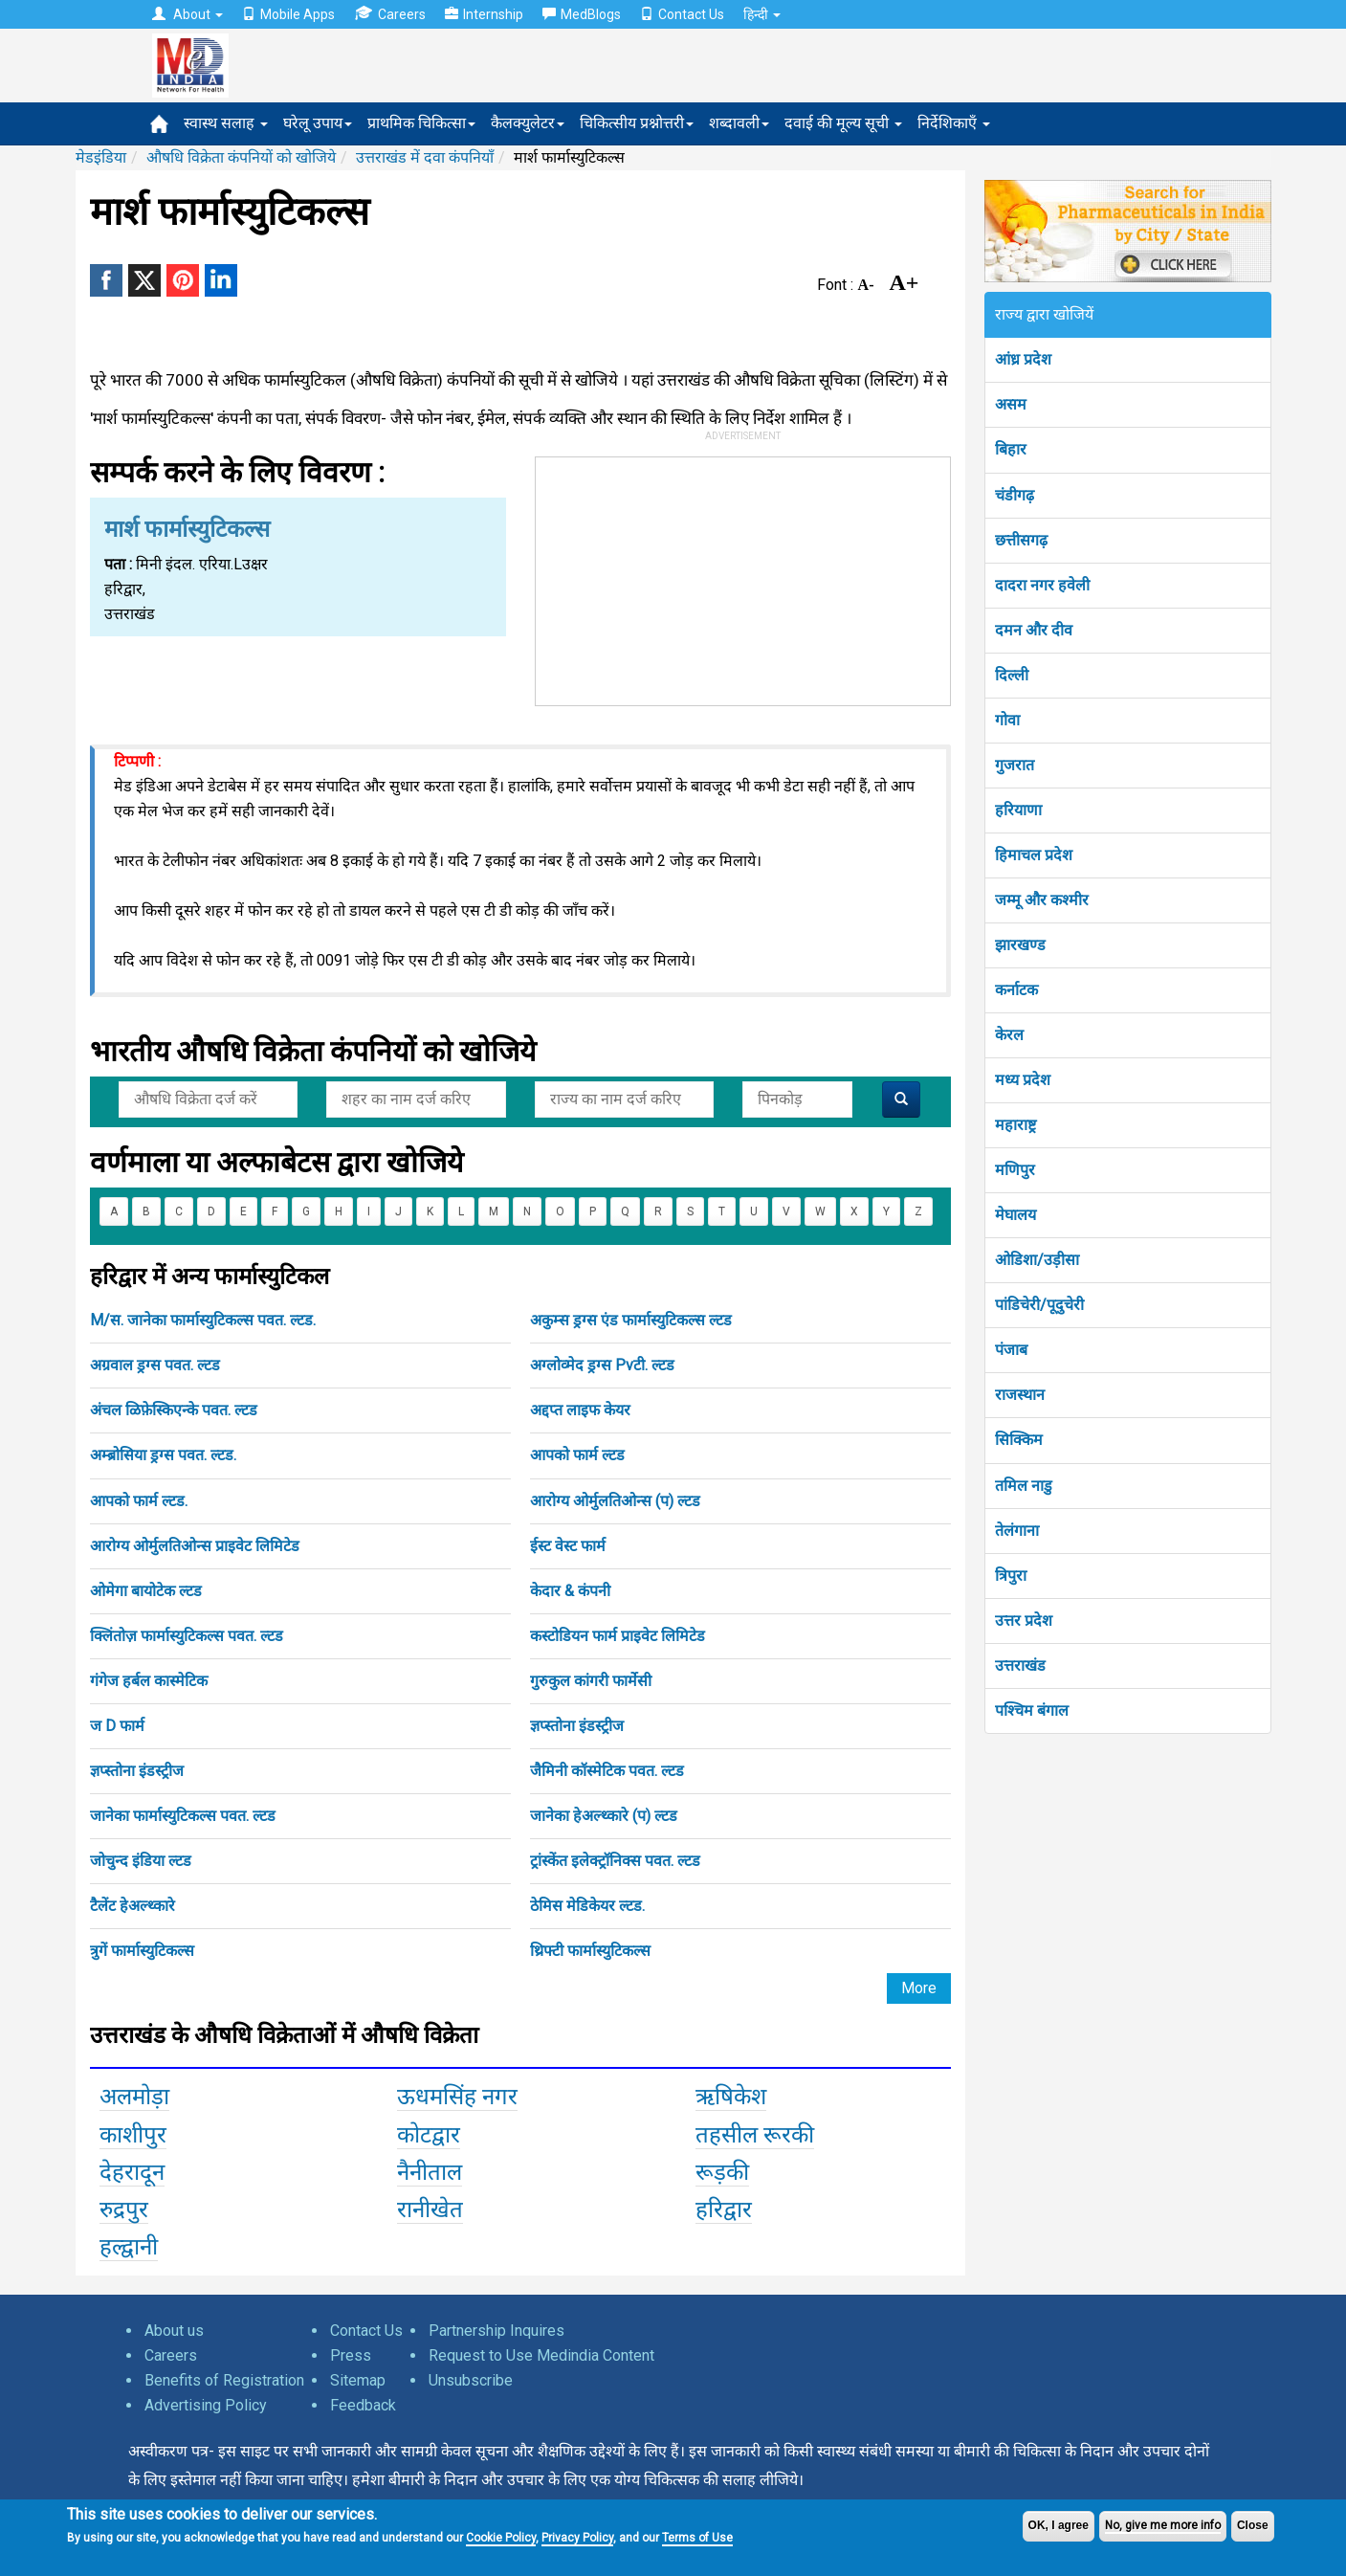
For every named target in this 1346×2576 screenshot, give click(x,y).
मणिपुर (1015, 1170)
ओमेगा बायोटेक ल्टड (146, 1591)
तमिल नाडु (1023, 1486)
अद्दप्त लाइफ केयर (580, 1410)
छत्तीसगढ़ (1021, 540)
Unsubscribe (471, 2380)
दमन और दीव (1033, 630)
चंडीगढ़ (1014, 495)
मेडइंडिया (101, 157)
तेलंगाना (1017, 1530)
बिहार (1010, 449)
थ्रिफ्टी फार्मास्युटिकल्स (590, 1951)
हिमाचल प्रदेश (1033, 855)
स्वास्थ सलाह (226, 123)
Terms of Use (697, 2537)
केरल (1009, 1035)
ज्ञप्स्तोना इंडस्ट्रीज (577, 1726)
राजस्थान (1020, 1395)
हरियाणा (1018, 810)
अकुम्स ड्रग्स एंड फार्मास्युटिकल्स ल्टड (631, 1320)
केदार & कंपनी (570, 1591)
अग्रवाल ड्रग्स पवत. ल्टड (155, 1365)
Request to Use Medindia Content (541, 2355)
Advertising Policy (205, 2405)
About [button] (187, 14)
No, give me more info (1163, 2525)
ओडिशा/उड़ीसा (1037, 1260)
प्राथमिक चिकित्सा (421, 123)
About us (174, 2330)
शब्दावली (739, 123)
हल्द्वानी (128, 2246)
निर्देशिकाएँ (953, 123)
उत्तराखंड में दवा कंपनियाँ (425, 157)
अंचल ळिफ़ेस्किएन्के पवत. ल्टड (173, 1410)
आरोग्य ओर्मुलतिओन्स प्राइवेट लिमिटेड (194, 1546)
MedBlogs (581, 14)
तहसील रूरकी (754, 2134)
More (919, 1988)
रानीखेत (430, 2209)
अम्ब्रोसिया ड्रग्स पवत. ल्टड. (163, 1455)
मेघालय (1015, 1215)
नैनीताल (429, 2172)
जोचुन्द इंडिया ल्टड (140, 1861)
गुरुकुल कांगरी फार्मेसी (590, 1681)
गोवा (1007, 720)
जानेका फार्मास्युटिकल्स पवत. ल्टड (183, 1816)
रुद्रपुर (123, 2209)
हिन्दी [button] (762, 14)
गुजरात (1014, 765)
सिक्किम (1019, 1440)
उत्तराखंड (1020, 1665)
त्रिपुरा (1010, 1575)
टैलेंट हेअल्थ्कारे (132, 1906)
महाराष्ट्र (1015, 1125)
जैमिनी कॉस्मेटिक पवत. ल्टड (607, 1771)
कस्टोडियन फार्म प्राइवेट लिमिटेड (617, 1636)
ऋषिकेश (730, 2096)
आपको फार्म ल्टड (577, 1455)
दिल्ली (1011, 675)
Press (350, 2355)
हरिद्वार (723, 2209)
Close (1253, 2525)
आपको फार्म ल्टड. (139, 1501)
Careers (390, 14)
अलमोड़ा (134, 2096)
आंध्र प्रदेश (1023, 359)
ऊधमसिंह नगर (457, 2096)
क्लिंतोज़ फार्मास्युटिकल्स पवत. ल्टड (186, 1636)
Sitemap (358, 2380)
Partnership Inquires (496, 2330)
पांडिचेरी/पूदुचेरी (1039, 1305)
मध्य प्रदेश (1022, 1080)
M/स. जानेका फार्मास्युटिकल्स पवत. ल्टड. (203, 1320)
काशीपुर (132, 2134)
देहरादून (132, 2172)
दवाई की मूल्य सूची (843, 123)
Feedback (363, 2405)
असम (1010, 404)
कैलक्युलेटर (527, 123)
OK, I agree (1058, 2525)
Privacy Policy (577, 2537)
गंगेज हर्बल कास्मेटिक (149, 1681)
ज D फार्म (117, 1726)
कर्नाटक (1016, 990)
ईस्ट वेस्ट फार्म (568, 1546)
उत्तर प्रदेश (1023, 1620)
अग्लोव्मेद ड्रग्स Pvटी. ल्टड (602, 1365)
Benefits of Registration (224, 2380)
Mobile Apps (288, 14)
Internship (484, 14)
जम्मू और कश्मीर (1042, 900)
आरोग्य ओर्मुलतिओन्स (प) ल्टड (615, 1501)
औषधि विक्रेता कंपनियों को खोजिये (241, 157)
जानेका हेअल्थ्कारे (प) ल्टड (603, 1816)
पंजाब (1011, 1350)
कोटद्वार (428, 2134)
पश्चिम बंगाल (1032, 1710)
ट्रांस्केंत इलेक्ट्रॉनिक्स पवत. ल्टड (615, 1861)
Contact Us (682, 14)
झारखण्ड (1020, 945)
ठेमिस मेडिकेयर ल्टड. (587, 1906)
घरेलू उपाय (317, 123)
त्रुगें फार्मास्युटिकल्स (142, 1951)
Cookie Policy (501, 2537)
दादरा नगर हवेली (1042, 585)
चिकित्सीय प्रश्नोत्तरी (637, 123)
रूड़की (722, 2172)
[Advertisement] (742, 577)
